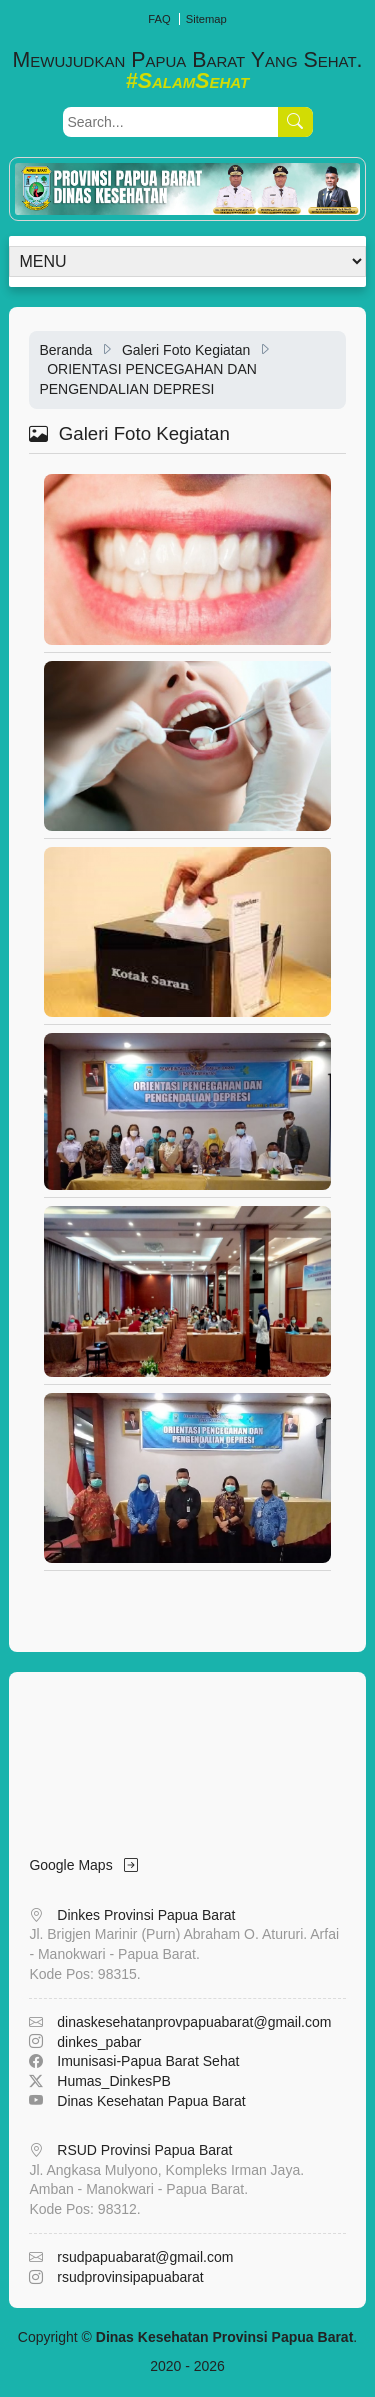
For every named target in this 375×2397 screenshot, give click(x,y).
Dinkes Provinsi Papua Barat (146, 1915)
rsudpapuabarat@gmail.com (145, 2257)
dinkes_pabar (99, 2042)
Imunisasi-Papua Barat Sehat (148, 2061)
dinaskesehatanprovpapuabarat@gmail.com (194, 2022)
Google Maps (83, 1865)
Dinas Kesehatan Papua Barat (151, 2101)
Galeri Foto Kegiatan (186, 350)
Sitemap (206, 19)
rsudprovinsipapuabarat (130, 2277)
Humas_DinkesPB (114, 2081)
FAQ (159, 19)
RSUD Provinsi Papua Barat (144, 2150)
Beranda (65, 350)
